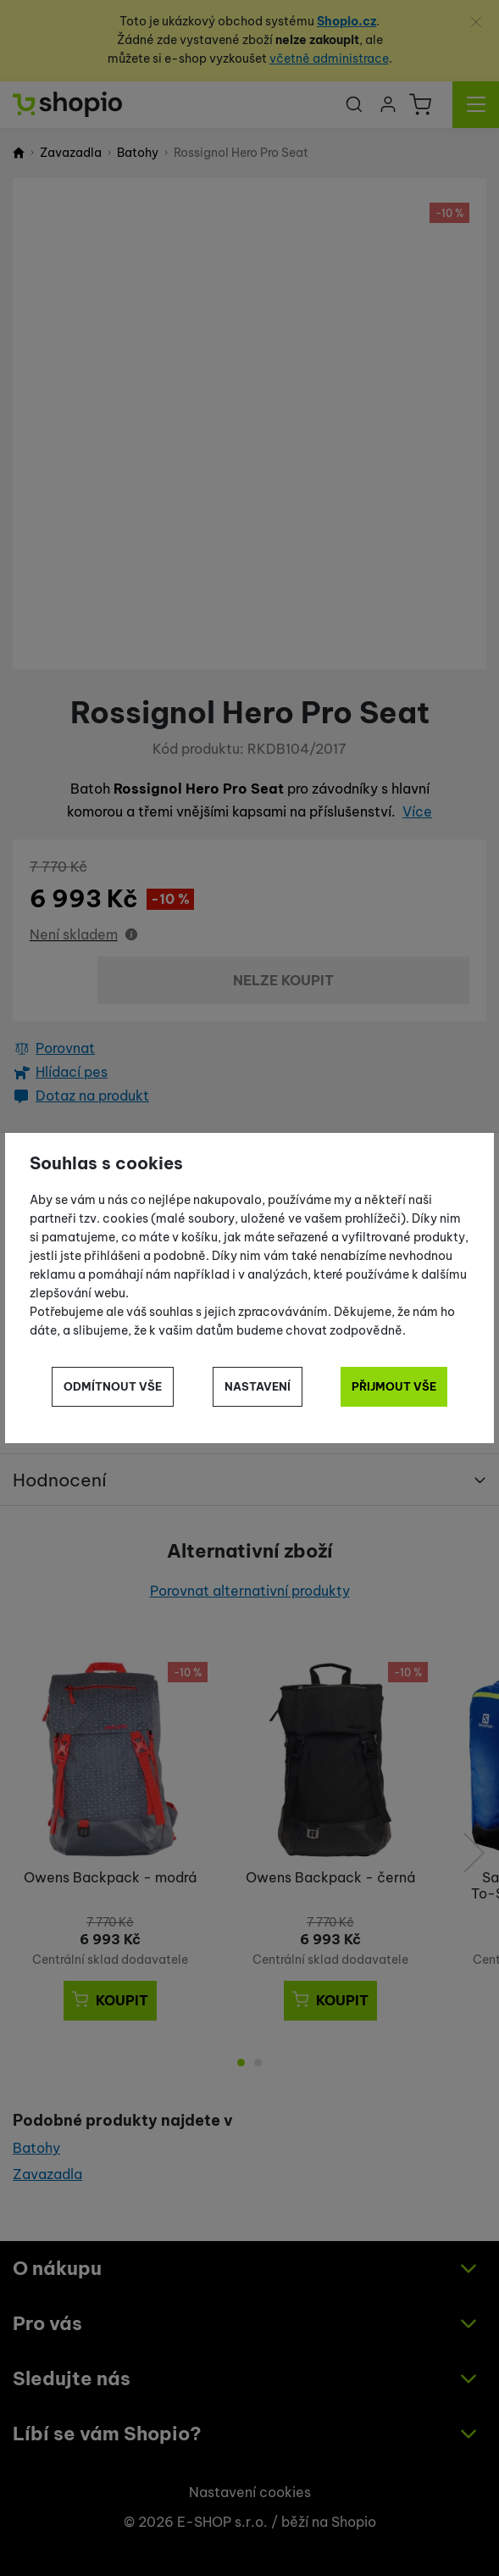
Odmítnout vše (113, 1386)
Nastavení (258, 1386)
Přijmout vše (394, 1386)
